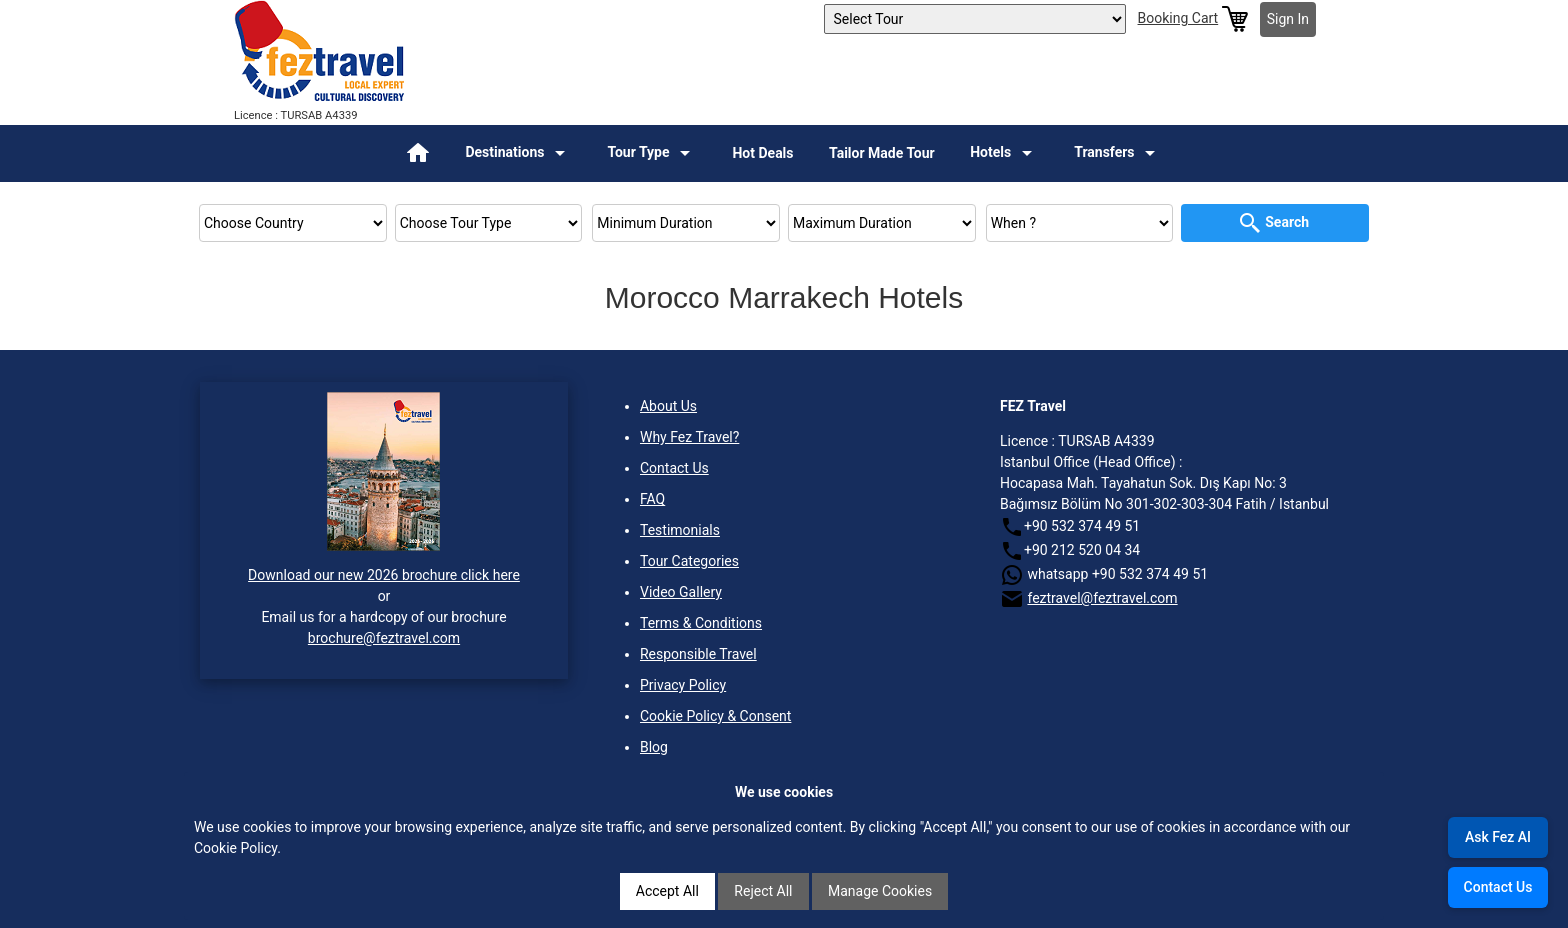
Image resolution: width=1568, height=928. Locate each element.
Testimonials (680, 530)
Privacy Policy (683, 685)
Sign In (1288, 19)
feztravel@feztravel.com (1102, 598)
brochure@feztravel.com (384, 638)
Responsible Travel (698, 654)
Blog (654, 747)
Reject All (763, 891)
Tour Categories (689, 561)
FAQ (652, 499)
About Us (668, 406)
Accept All (667, 891)
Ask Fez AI (1498, 837)
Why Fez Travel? (689, 437)
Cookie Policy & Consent (715, 716)
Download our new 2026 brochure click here (384, 575)
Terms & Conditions (701, 623)
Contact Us (674, 468)
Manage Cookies (880, 891)
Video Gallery (681, 592)
